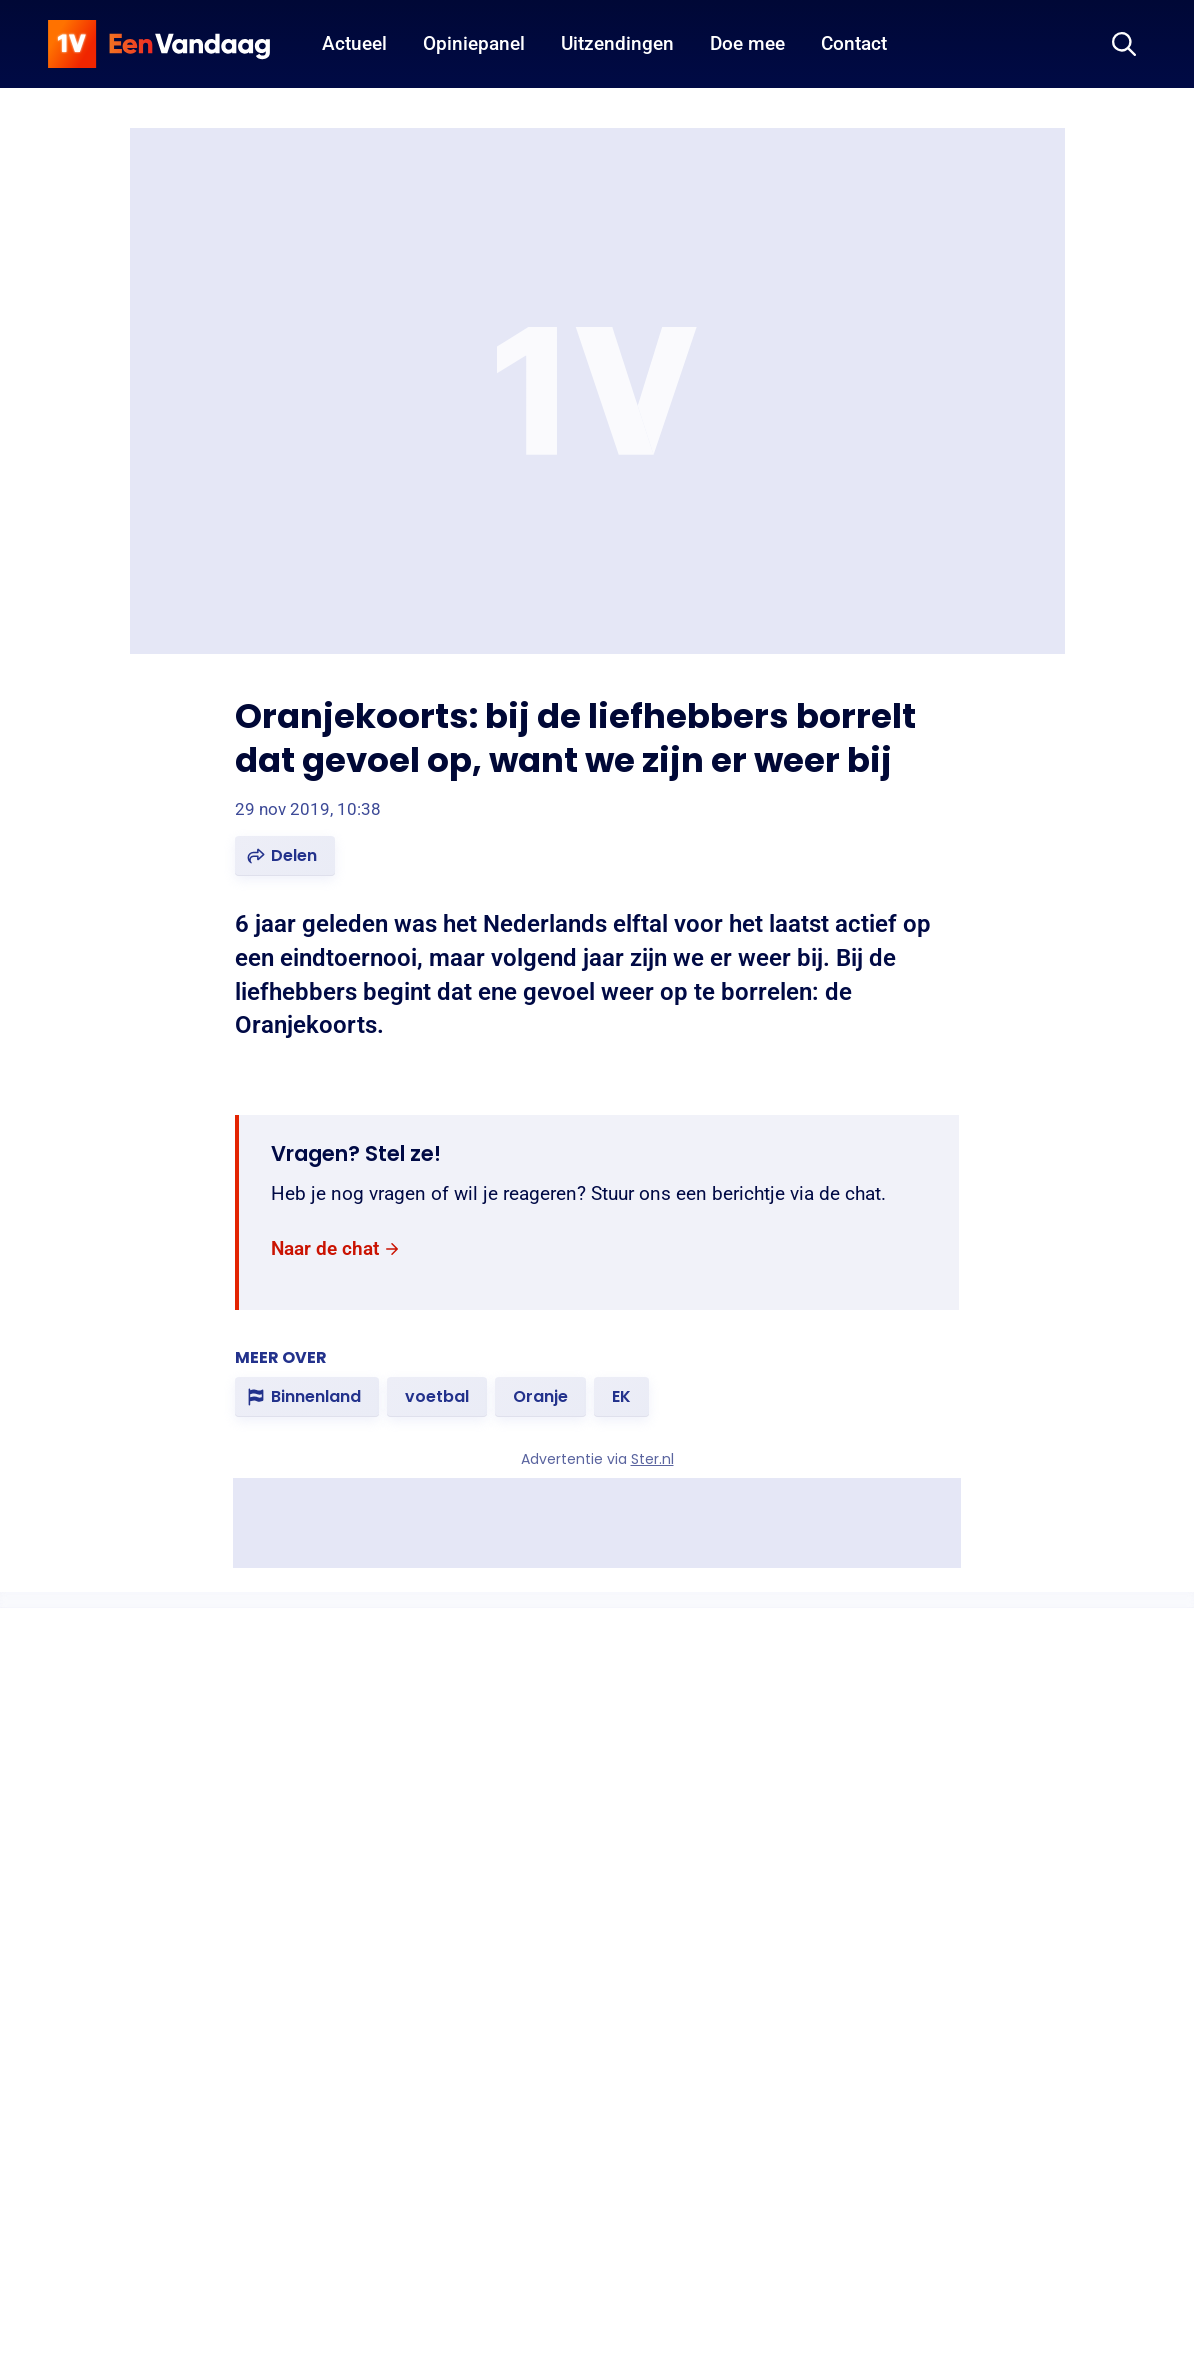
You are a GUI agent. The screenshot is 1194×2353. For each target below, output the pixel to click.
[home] (159, 44)
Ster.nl (652, 1459)
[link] (336, 1249)
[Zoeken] (1124, 44)
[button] (285, 856)
